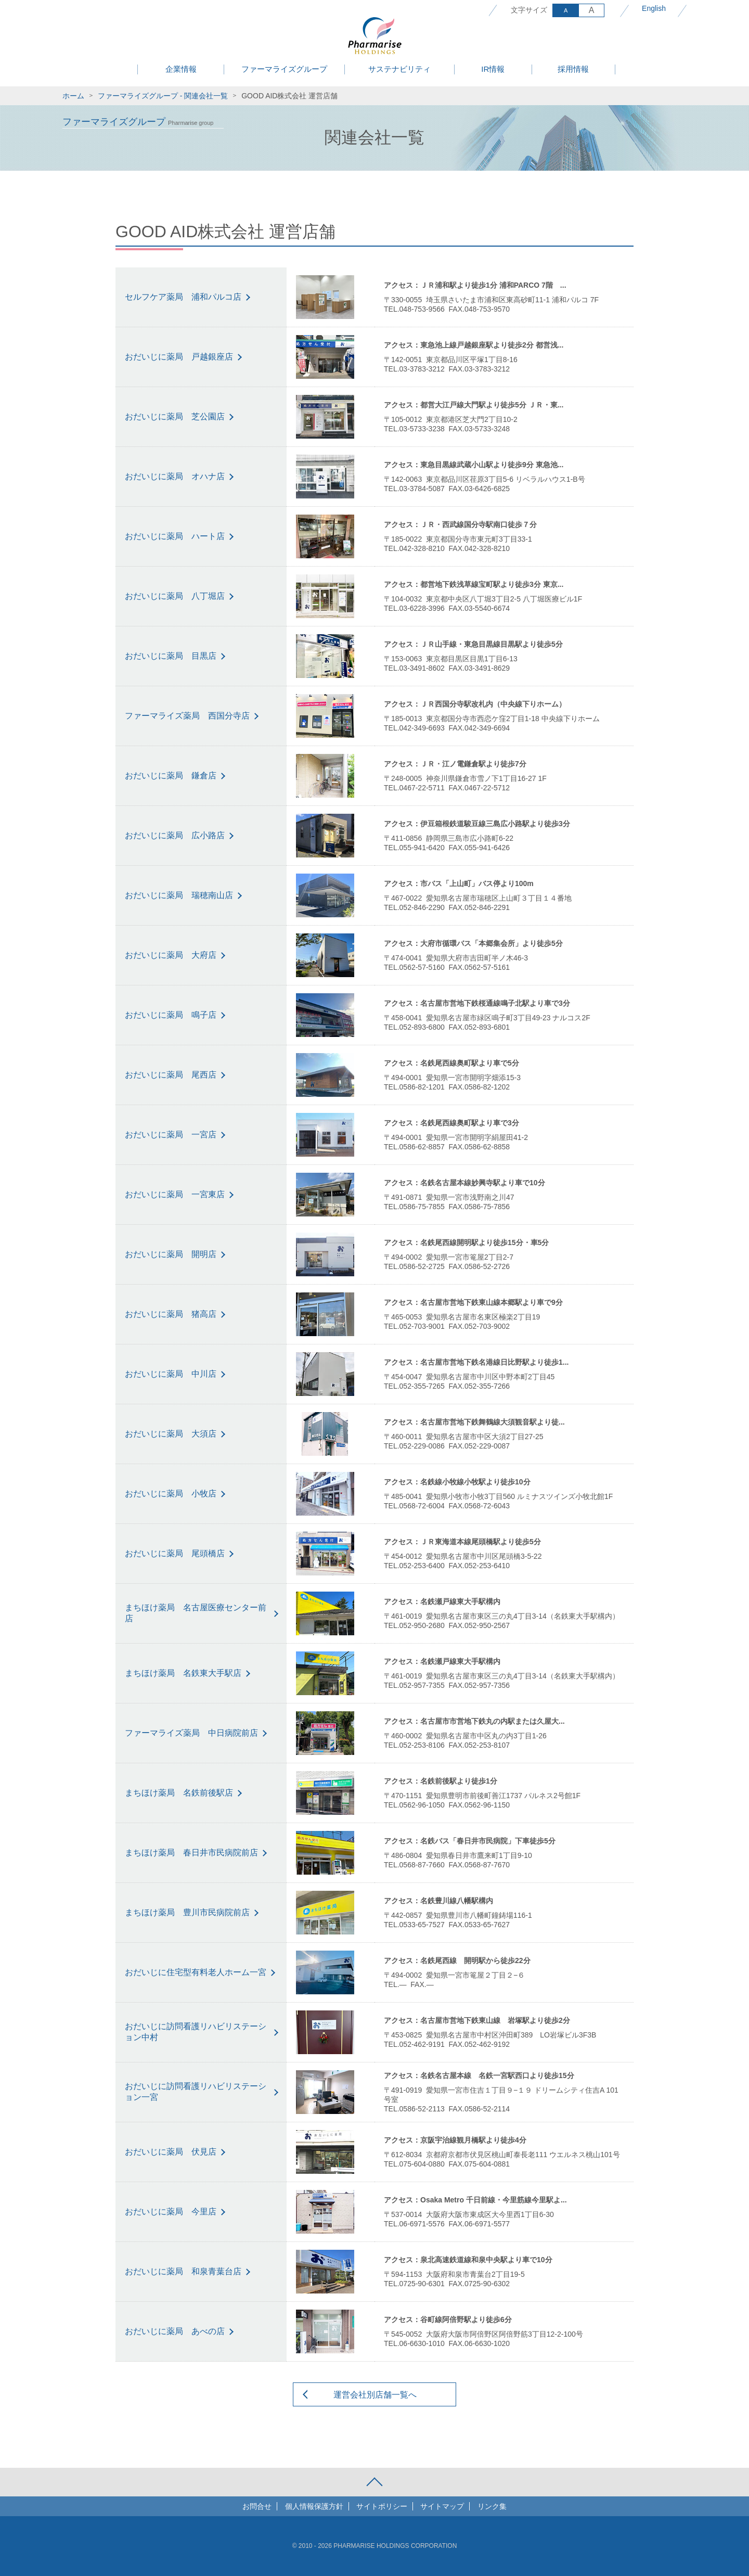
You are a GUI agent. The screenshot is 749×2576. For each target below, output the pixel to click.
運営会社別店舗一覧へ (375, 2394)
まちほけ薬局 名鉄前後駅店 (179, 1792)
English (654, 8)
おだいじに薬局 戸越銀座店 (179, 356)
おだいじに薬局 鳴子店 (170, 1014)
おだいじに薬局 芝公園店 (175, 416)
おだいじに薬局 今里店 (170, 2211)
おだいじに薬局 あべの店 (175, 2331)
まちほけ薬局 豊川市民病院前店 (187, 1912)
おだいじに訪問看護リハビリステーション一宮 (195, 2091)
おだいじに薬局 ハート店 (175, 536)
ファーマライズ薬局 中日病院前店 (191, 1732)
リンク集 (492, 2506)
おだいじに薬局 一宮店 (170, 1134)
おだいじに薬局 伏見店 (170, 2151)
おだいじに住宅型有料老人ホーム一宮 (195, 1972)
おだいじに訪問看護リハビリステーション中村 (195, 2032)
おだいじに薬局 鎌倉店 (170, 775)
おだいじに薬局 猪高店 (170, 1314)
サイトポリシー (381, 2506)
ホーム (73, 96)
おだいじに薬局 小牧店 (170, 1493)
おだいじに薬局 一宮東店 (175, 1194)
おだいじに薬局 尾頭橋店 (175, 1553)
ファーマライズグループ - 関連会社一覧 (163, 96)
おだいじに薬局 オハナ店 (175, 476)
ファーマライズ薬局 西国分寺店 (187, 715)
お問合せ (257, 2506)
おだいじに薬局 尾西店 (170, 1074)
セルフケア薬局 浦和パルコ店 (183, 296)
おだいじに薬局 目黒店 (170, 655)
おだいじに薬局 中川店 (170, 1373)
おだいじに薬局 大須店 (170, 1433)
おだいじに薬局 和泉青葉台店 (183, 2271)
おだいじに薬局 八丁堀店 (175, 596)
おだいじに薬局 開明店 (170, 1254)
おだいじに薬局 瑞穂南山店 (179, 895)
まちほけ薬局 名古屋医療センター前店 (195, 1613)
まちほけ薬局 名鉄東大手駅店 (183, 1673)
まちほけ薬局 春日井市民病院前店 (191, 1852)
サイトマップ (442, 2506)
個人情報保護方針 (314, 2506)
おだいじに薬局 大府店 (170, 955)
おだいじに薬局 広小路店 (175, 835)
